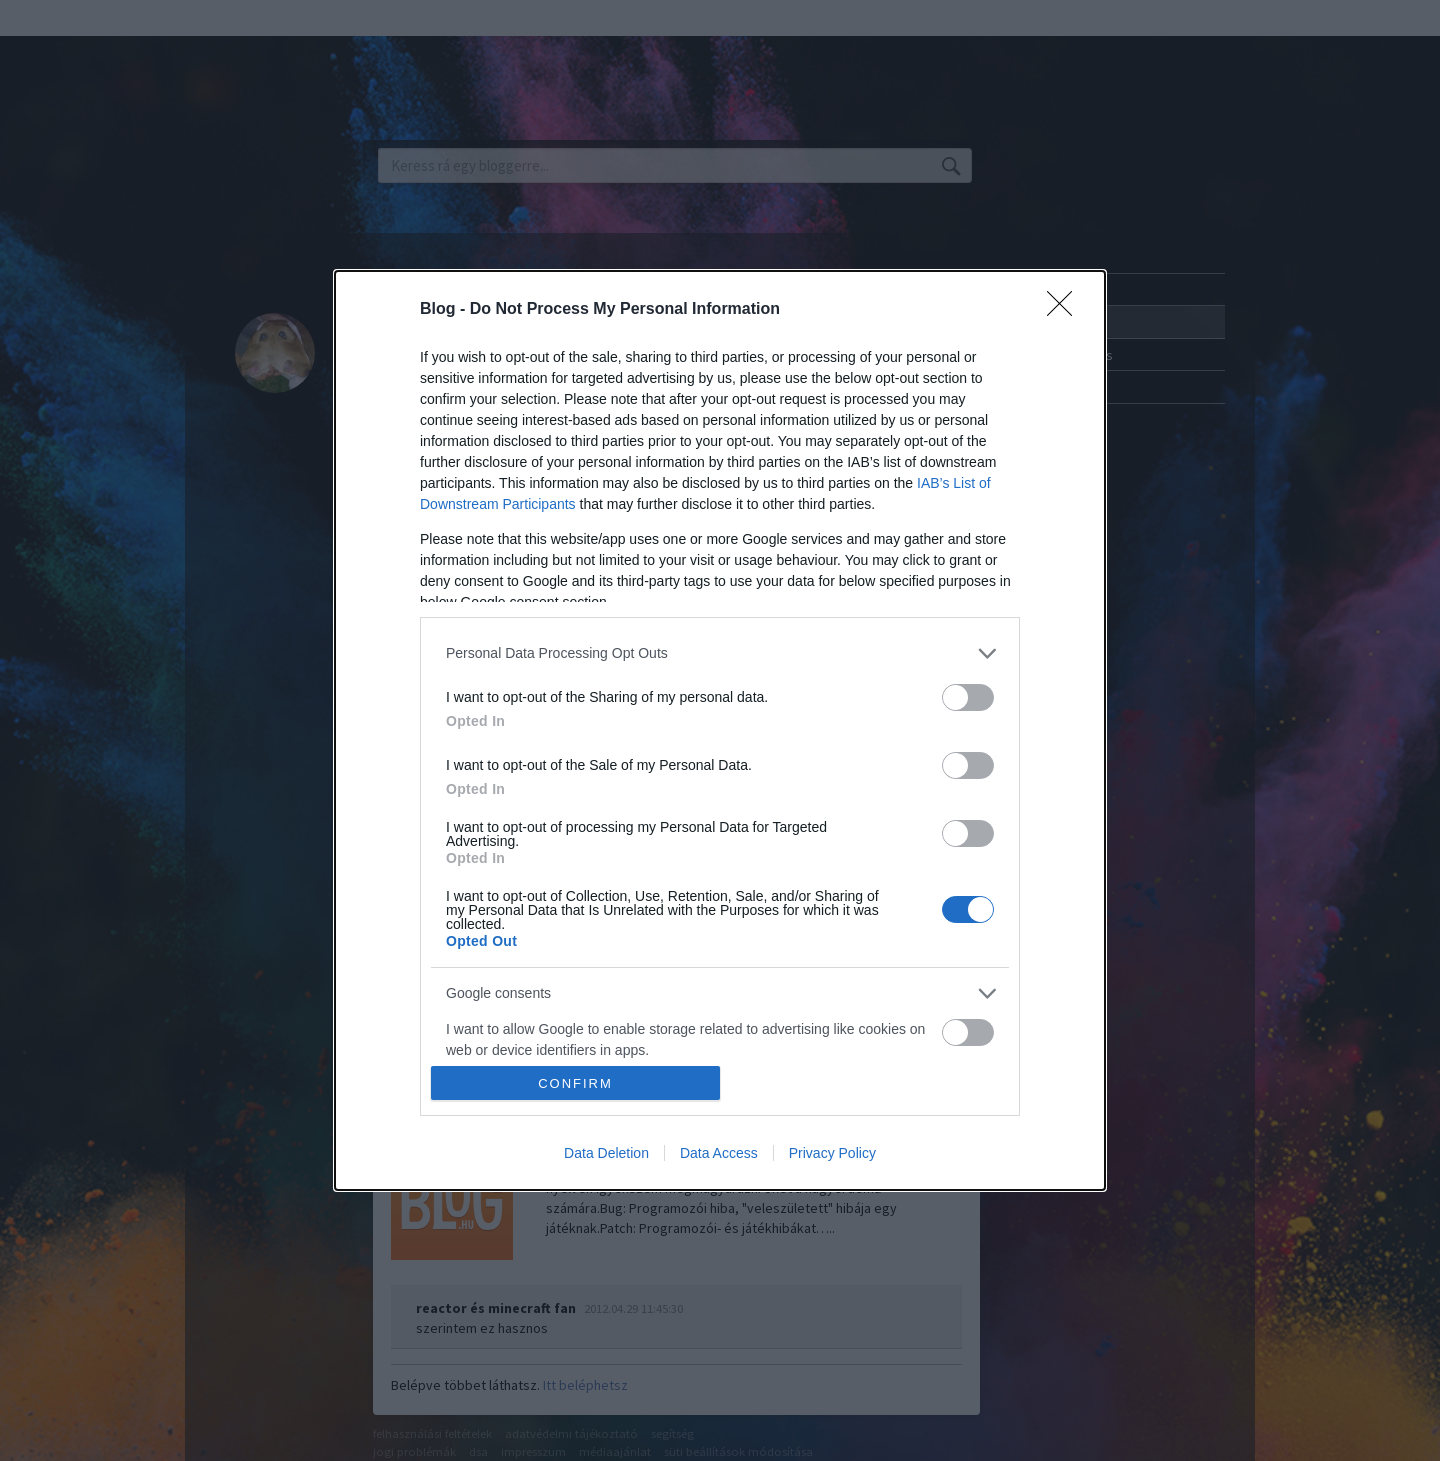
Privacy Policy (832, 1153)
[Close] (1066, 310)
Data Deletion (606, 1153)
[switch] (968, 697)
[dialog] (720, 730)
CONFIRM (575, 1083)
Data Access (719, 1153)
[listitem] (720, 653)
